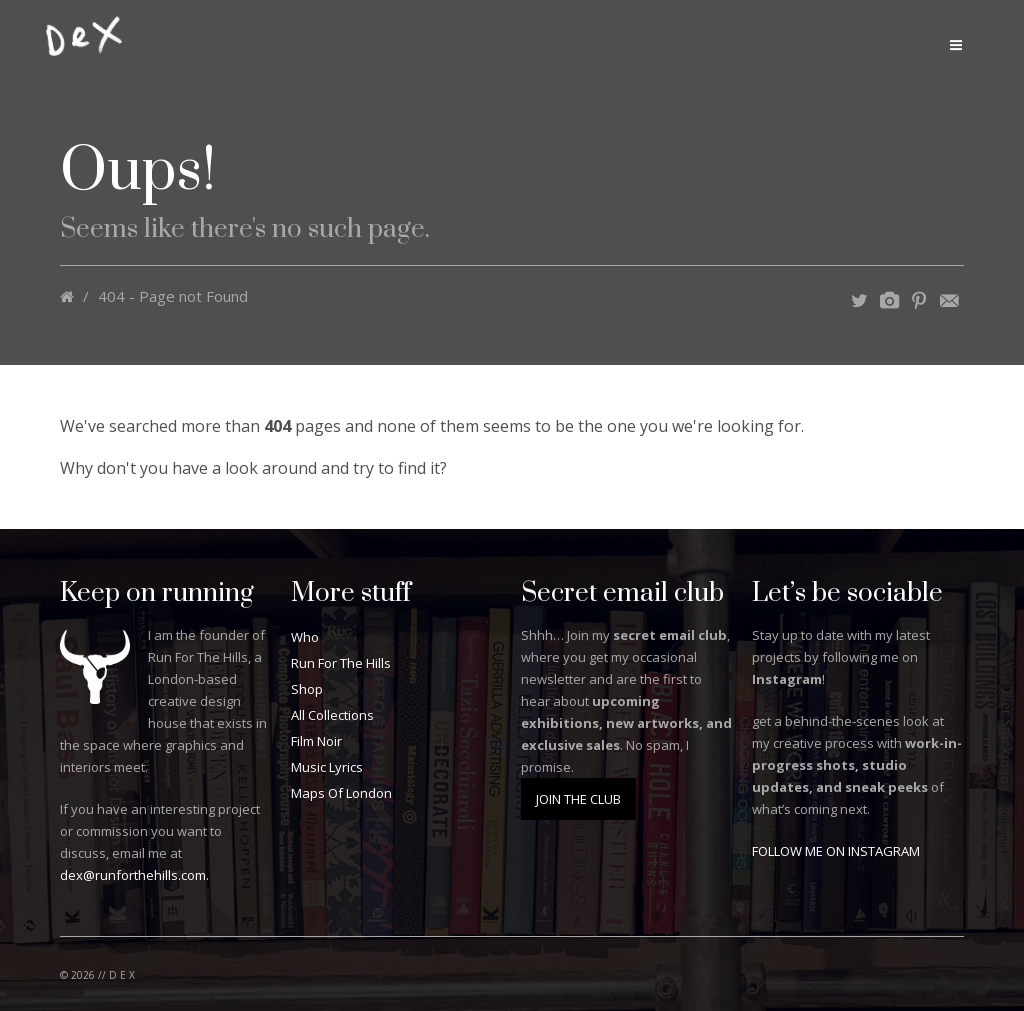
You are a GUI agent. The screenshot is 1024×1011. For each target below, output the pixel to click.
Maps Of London (341, 793)
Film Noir (316, 741)
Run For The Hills (341, 663)
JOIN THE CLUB (578, 799)
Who (305, 637)
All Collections (332, 715)
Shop (307, 689)
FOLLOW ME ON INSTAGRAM (836, 851)
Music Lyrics (327, 767)
